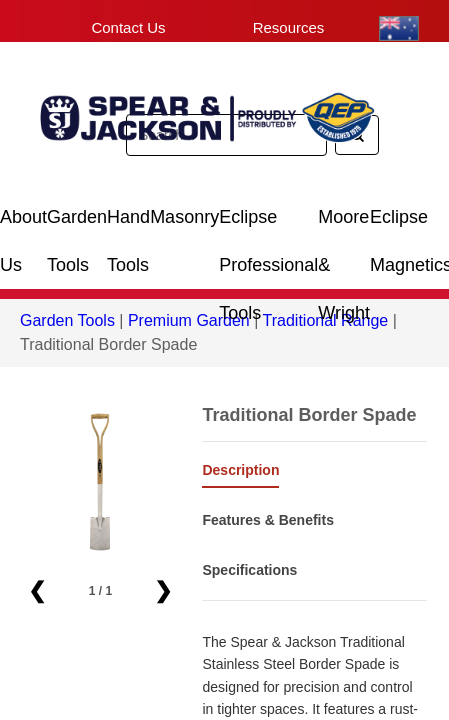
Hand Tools (128, 224)
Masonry (184, 217)
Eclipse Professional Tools (268, 224)
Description (240, 470)
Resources (289, 27)
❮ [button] (37, 590)
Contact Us (128, 27)
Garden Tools (77, 224)
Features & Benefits (267, 520)
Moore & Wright (344, 224)
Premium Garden (189, 320)
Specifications (249, 570)
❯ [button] (163, 590)
